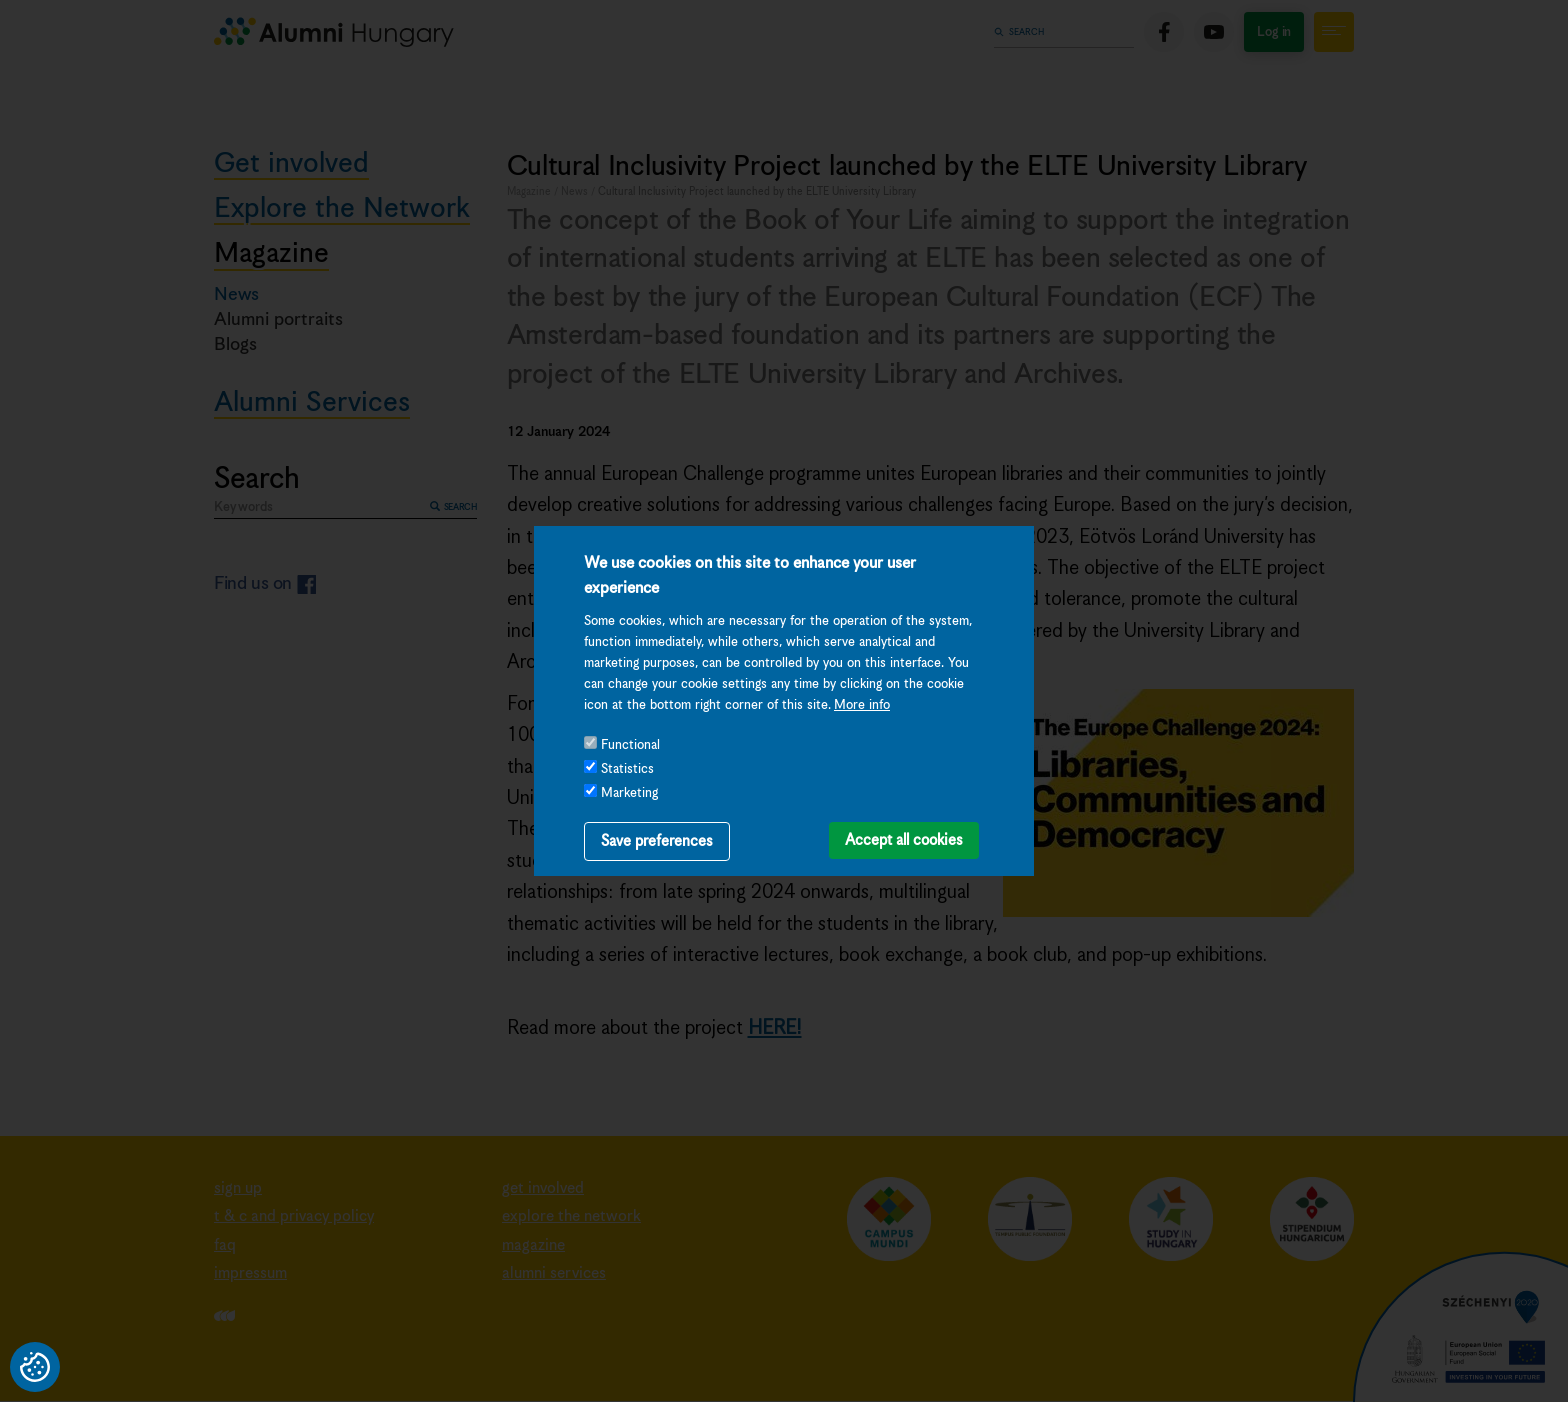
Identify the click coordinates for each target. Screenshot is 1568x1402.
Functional (630, 745)
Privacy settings (35, 1367)
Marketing (629, 793)
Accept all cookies (904, 840)
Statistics (627, 769)
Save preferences (657, 841)
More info (862, 705)
